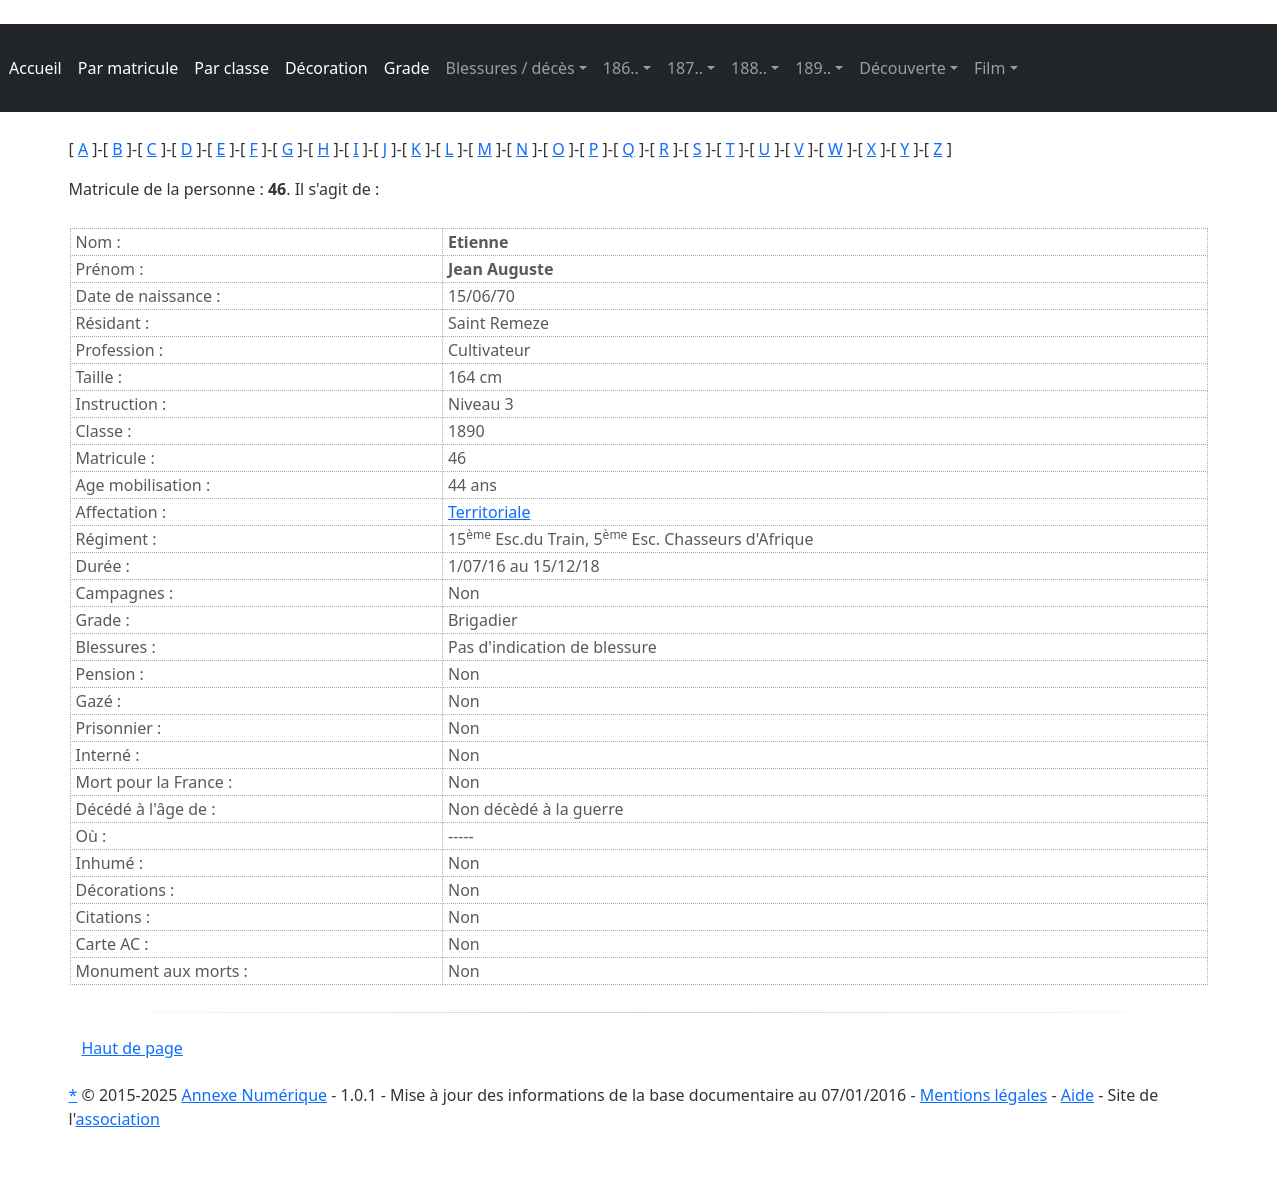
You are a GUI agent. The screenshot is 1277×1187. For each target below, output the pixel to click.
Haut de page (132, 1048)
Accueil (35, 68)
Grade (407, 68)
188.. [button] (749, 68)
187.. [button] (685, 68)
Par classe (231, 68)
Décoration (326, 68)
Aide (1077, 1095)
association (118, 1119)
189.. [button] (813, 68)
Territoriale (489, 512)
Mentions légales (984, 1095)
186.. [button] (621, 68)
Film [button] (990, 68)
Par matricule (128, 68)
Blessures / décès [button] (510, 68)
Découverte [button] (902, 68)
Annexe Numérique (255, 1095)
